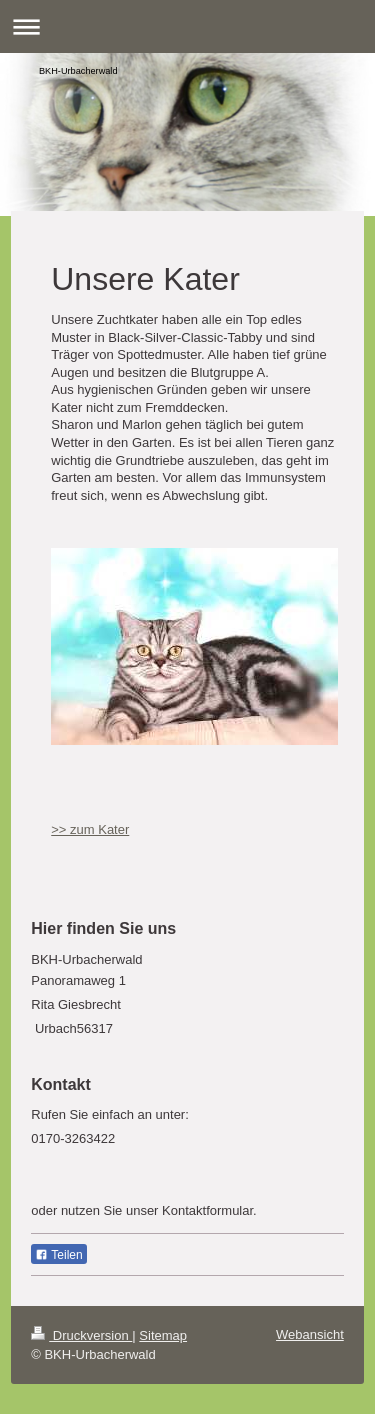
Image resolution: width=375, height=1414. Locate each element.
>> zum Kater (90, 829)
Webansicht (310, 1334)
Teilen (58, 1255)
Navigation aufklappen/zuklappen (187, 26)
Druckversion (81, 1335)
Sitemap (163, 1335)
